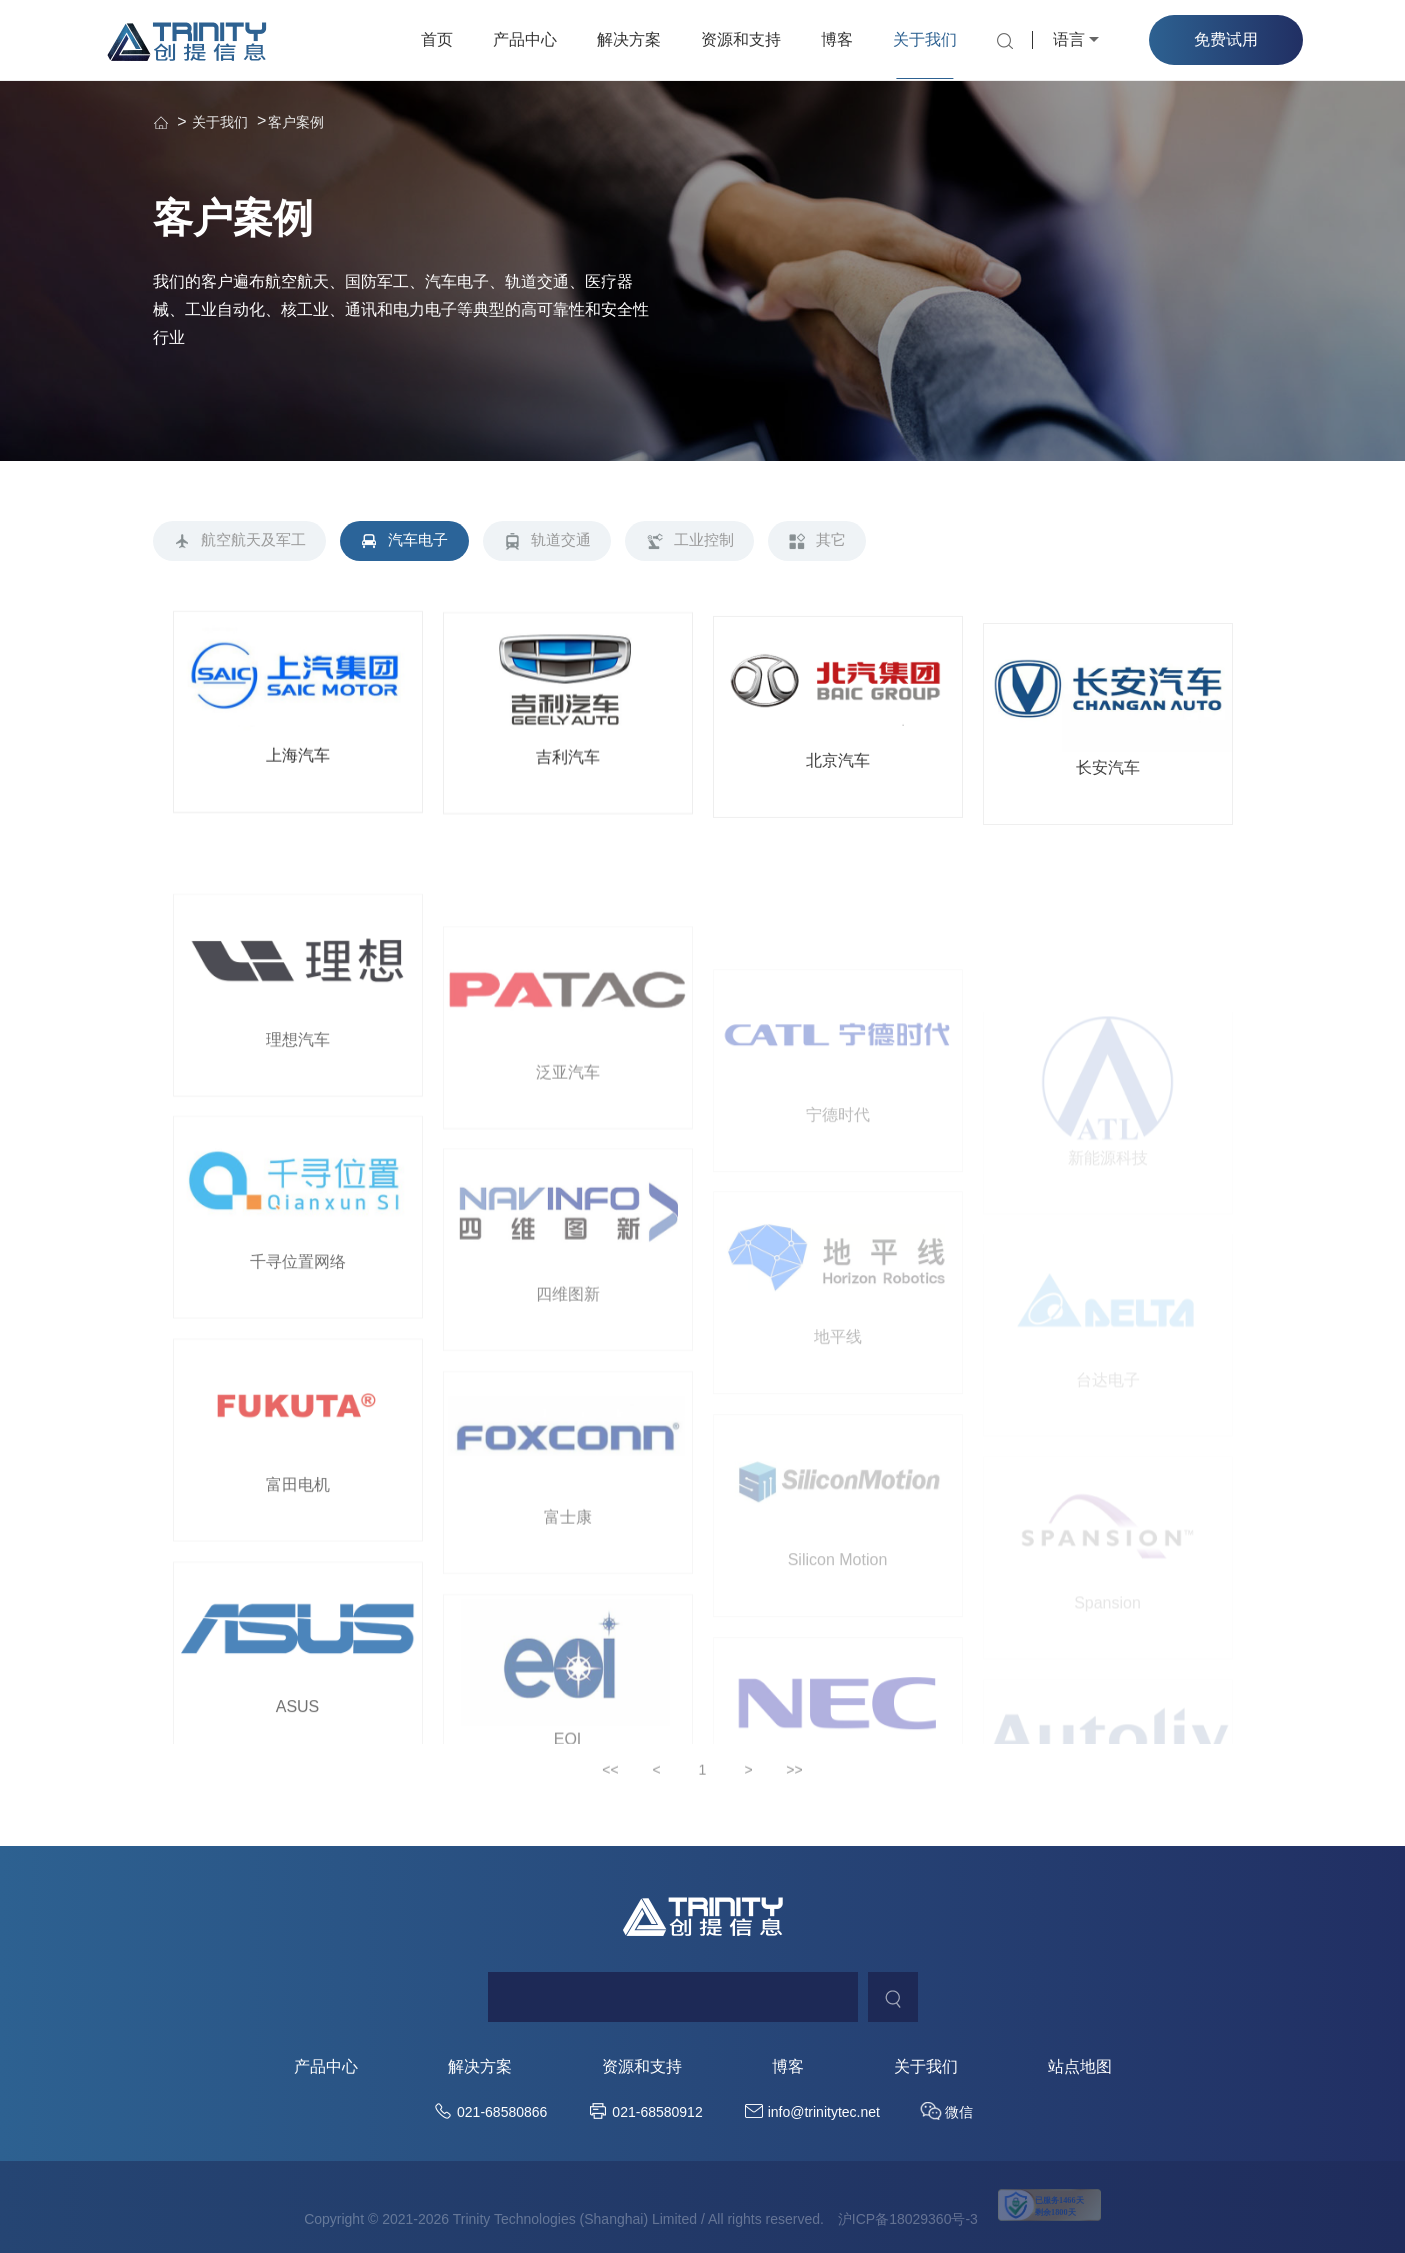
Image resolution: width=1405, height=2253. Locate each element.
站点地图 (1080, 2069)
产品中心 (525, 39)
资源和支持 (741, 39)
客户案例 (296, 122)
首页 (437, 39)
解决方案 (629, 39)
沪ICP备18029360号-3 (908, 2221)
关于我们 (925, 39)
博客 (837, 39)
